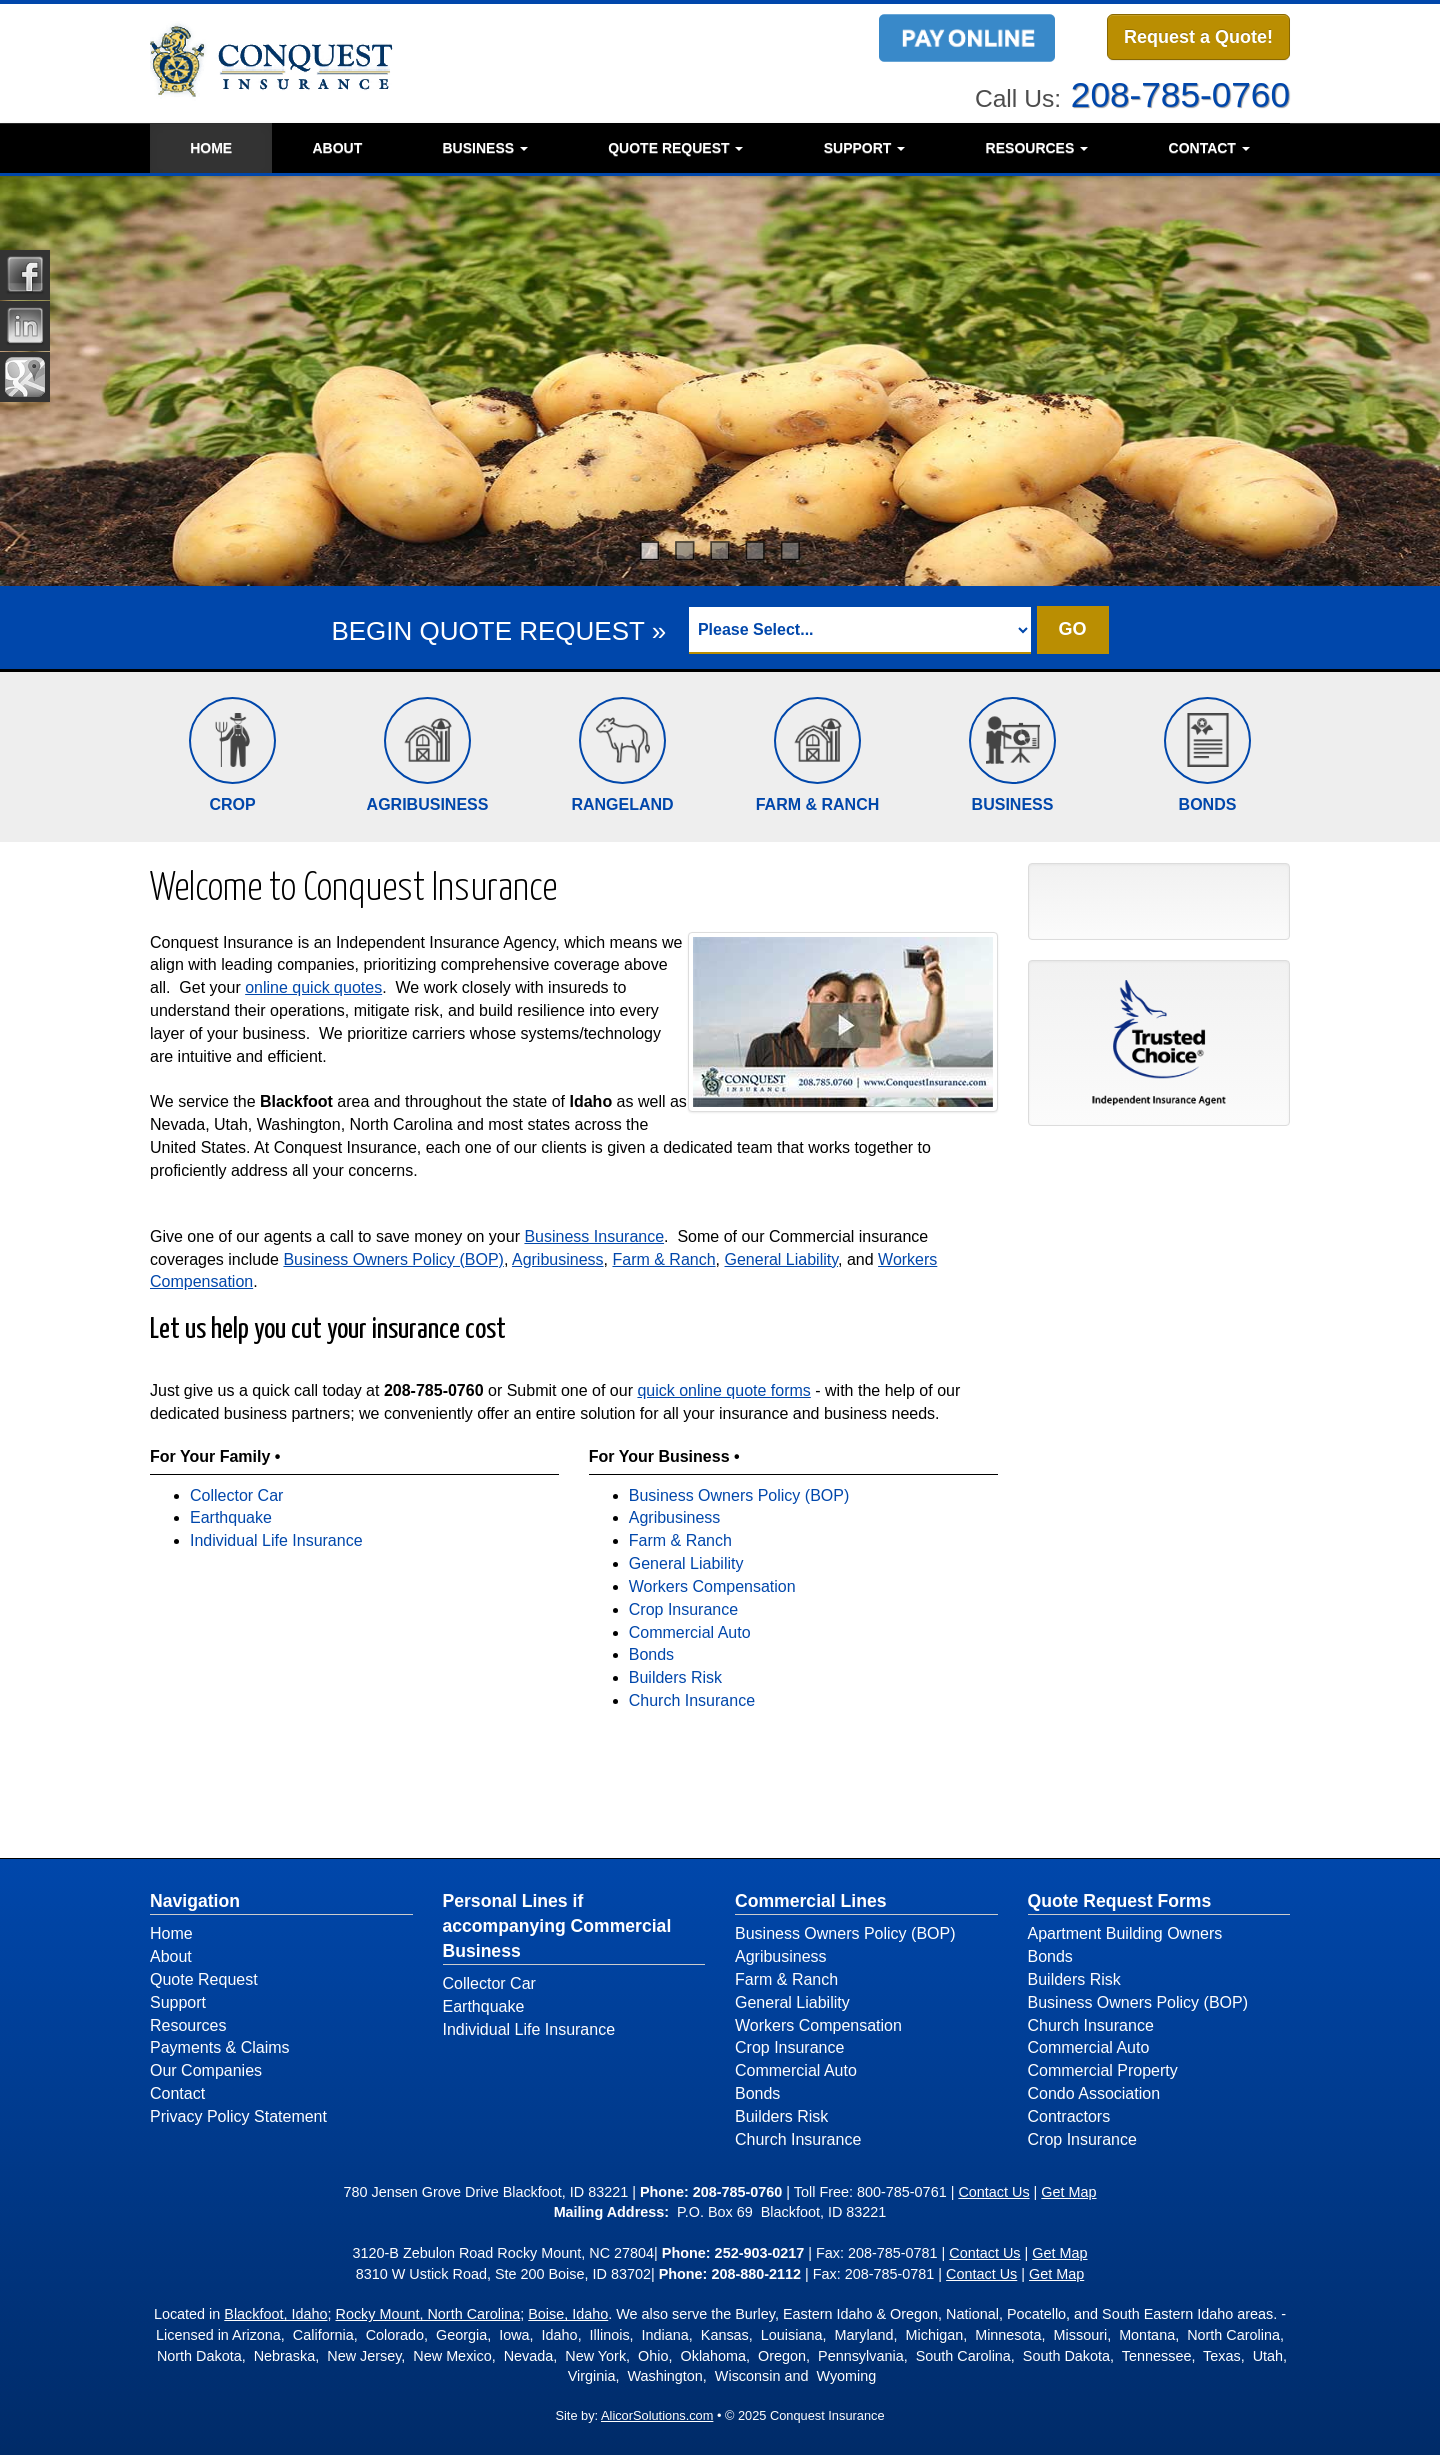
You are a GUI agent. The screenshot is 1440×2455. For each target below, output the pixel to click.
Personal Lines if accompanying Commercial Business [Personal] (557, 1926)
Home (211, 148)
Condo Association (1094, 2093)
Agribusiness (558, 1259)
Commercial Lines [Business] (811, 1901)
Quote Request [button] (675, 148)
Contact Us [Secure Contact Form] (993, 2192)
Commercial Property (1103, 2070)
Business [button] (484, 148)
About (337, 148)
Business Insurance (594, 1236)
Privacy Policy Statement (238, 2116)
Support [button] (865, 148)
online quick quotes (313, 987)
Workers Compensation (712, 1586)
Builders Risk (675, 1677)
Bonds (651, 1654)
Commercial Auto (690, 1632)
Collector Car (236, 1495)
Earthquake (231, 1517)
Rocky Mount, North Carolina (428, 2314)
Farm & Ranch (663, 1259)
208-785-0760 (1180, 94)
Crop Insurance (683, 1609)
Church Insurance (692, 1700)
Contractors (1069, 2116)
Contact (177, 2093)
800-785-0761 (902, 2192)
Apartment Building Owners (1125, 1933)
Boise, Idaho (568, 2314)
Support (178, 2002)
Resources (188, 2025)
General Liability (781, 1259)
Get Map (1068, 2192)
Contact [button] (1209, 148)
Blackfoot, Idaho (275, 2314)
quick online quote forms (723, 1390)
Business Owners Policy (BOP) (393, 1259)
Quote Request (204, 1979)
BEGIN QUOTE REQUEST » (498, 631)
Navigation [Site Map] (195, 1901)
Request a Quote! (1198, 37)
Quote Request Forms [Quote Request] (1120, 1901)
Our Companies (206, 2070)
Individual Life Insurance (276, 1540)
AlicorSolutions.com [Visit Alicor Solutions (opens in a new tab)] (657, 2415)
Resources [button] (1037, 148)
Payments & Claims (220, 2047)
